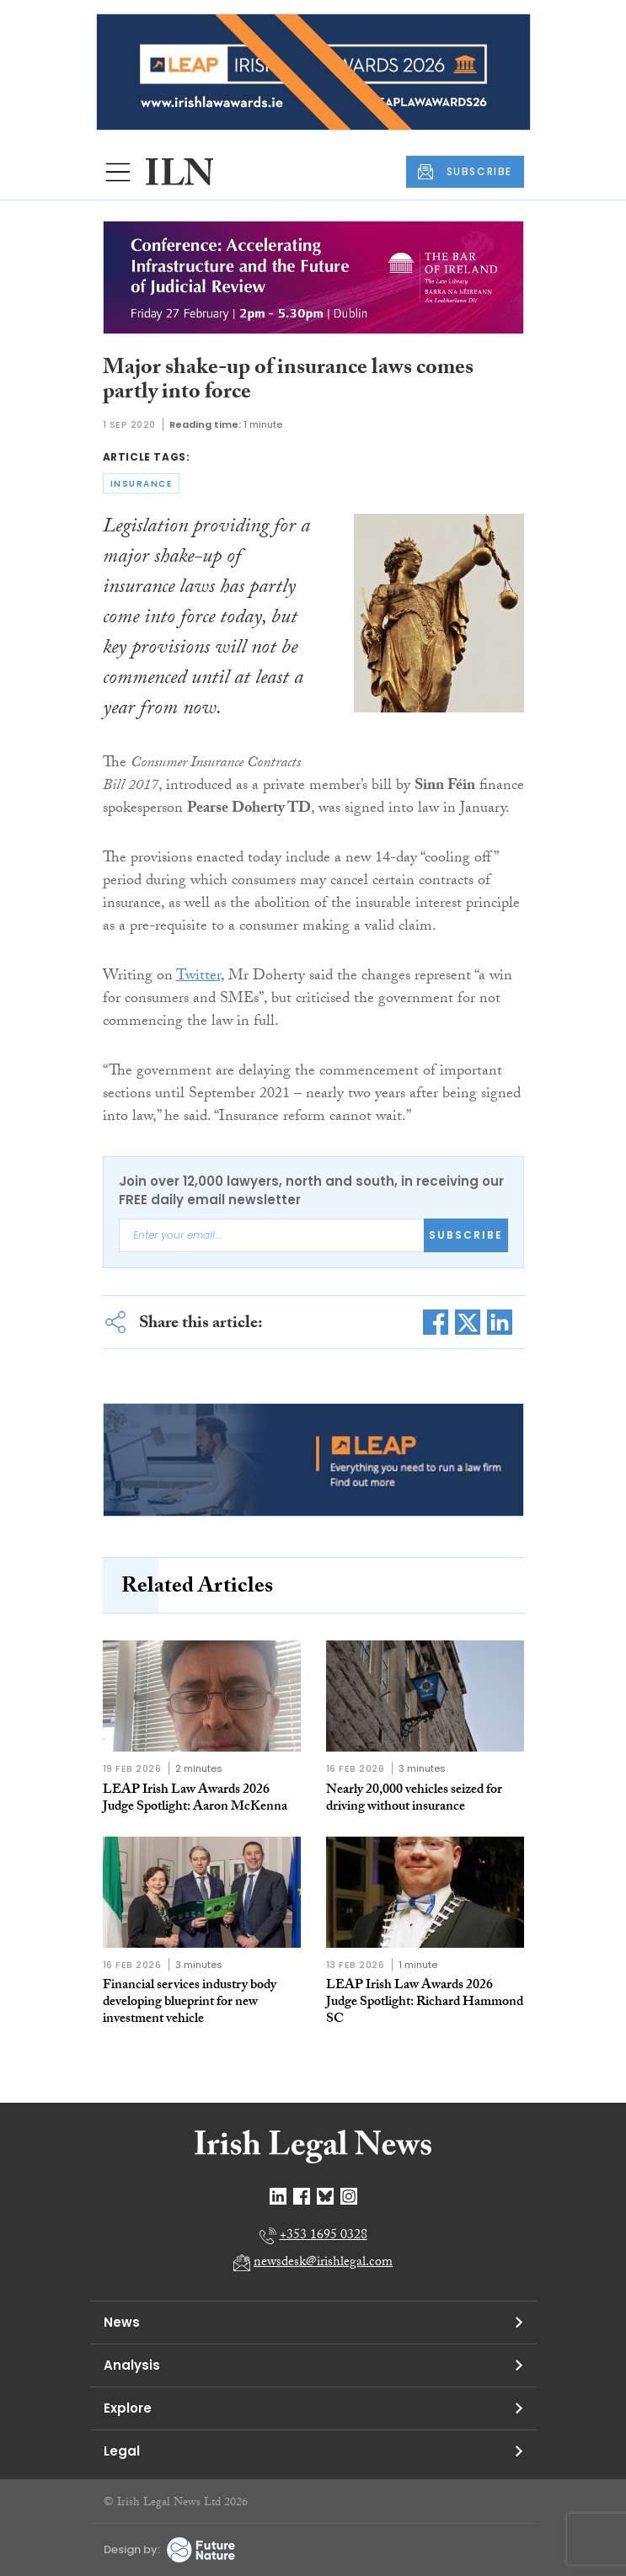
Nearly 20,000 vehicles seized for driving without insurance (414, 1799)
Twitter (198, 977)
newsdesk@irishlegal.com (323, 2263)
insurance (141, 483)
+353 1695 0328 (323, 2236)
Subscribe (466, 1235)
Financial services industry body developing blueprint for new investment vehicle (189, 2003)
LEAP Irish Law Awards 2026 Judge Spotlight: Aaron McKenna (195, 1799)
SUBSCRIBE (465, 171)
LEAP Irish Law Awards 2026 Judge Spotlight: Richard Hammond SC (424, 2003)
